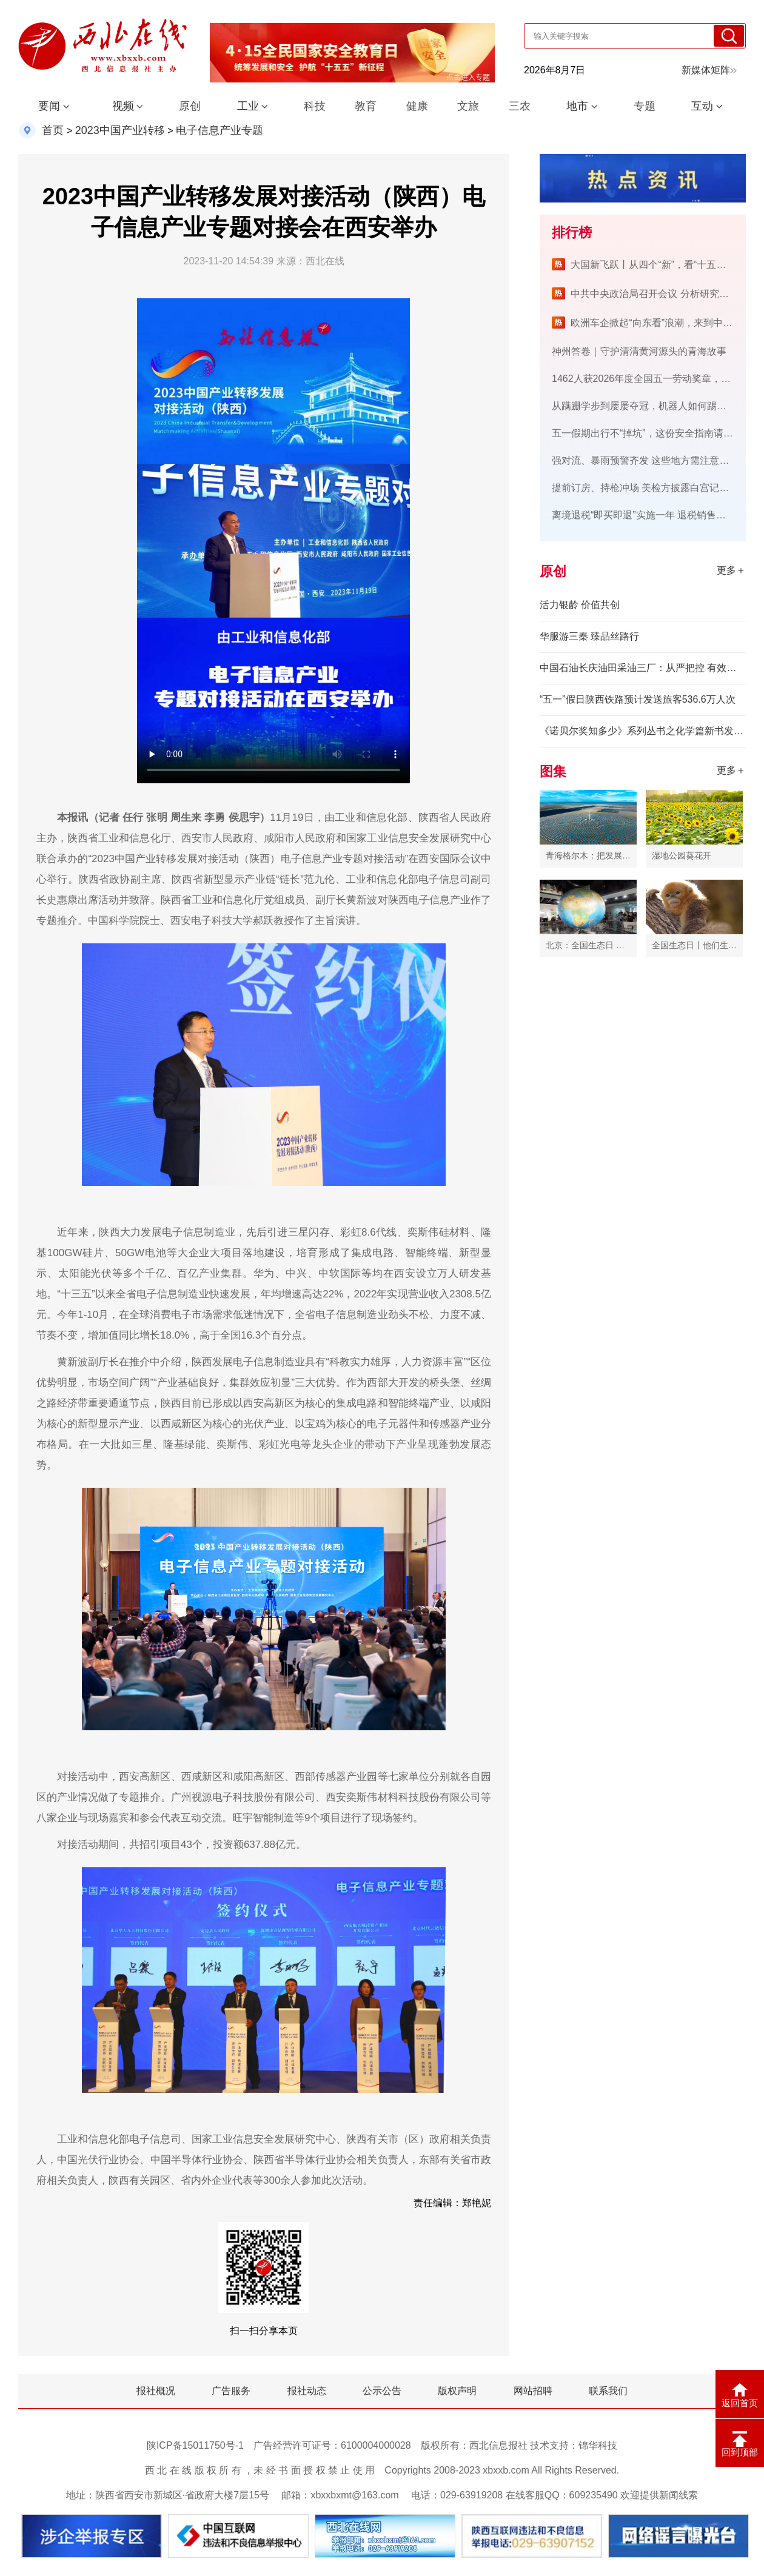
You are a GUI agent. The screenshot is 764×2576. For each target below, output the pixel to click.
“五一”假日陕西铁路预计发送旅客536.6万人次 (638, 699)
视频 (123, 106)
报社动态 (306, 2391)
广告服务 (231, 2391)
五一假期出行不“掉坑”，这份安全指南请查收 (647, 433)
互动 (702, 106)
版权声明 (457, 2391)
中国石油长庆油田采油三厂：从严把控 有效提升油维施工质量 (643, 668)
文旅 (468, 106)
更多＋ (731, 570)
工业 (248, 106)
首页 (53, 130)
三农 (520, 106)
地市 (577, 106)
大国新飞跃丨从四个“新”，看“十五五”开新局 (664, 264)
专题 (644, 106)
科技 (315, 106)
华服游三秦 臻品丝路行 (589, 636)
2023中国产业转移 (120, 130)
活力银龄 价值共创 (580, 605)
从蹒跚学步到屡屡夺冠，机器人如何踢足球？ (649, 406)
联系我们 (608, 2391)
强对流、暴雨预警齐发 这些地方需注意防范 (645, 460)
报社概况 (155, 2391)
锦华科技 (597, 2445)
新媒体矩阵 (709, 70)
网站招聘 (533, 2391)
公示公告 (382, 2391)
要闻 (49, 106)
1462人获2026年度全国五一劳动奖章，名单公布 (656, 378)
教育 (366, 106)
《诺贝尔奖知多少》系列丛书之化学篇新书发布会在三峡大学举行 (643, 731)
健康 (417, 106)
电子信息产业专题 (219, 130)
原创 (190, 106)
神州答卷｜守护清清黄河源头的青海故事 (639, 351)
